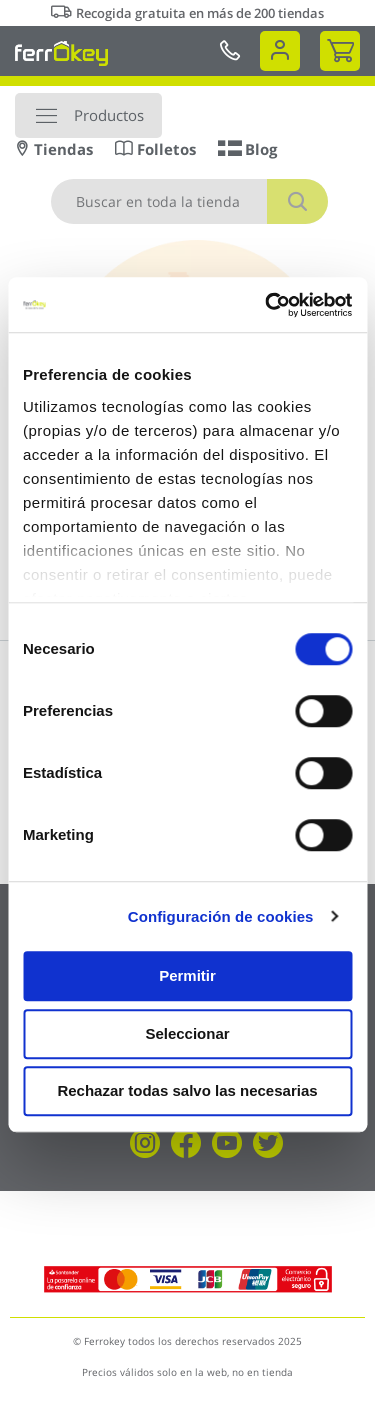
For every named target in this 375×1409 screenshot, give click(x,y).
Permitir (187, 975)
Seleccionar (187, 1033)
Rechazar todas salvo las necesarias (187, 1090)
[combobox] (189, 201)
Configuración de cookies (221, 916)
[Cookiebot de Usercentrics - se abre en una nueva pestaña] (267, 305)
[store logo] (61, 53)
